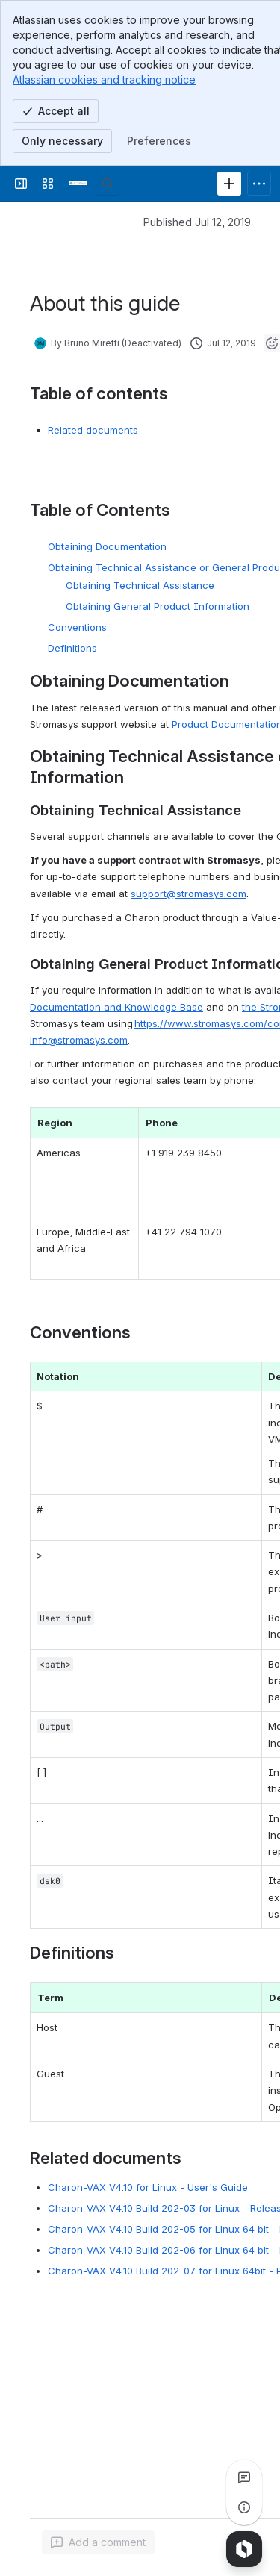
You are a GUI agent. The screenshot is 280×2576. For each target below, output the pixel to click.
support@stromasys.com (188, 893)
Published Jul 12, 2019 (197, 222)
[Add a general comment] (98, 2542)
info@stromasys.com (79, 1040)
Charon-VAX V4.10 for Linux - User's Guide (148, 2187)
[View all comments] (244, 2477)
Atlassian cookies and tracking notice (104, 79)
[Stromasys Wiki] (78, 184)
